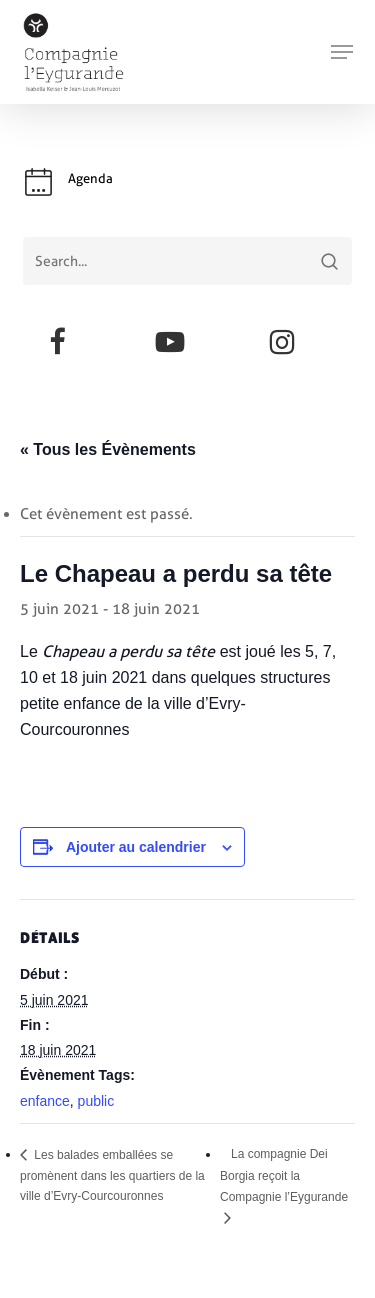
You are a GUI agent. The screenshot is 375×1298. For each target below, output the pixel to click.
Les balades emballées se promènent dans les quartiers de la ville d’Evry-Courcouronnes (112, 1175)
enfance (45, 1101)
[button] (342, 52)
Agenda (90, 178)
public (96, 1101)
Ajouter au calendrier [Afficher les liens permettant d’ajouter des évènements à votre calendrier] (136, 847)
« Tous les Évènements (108, 449)
